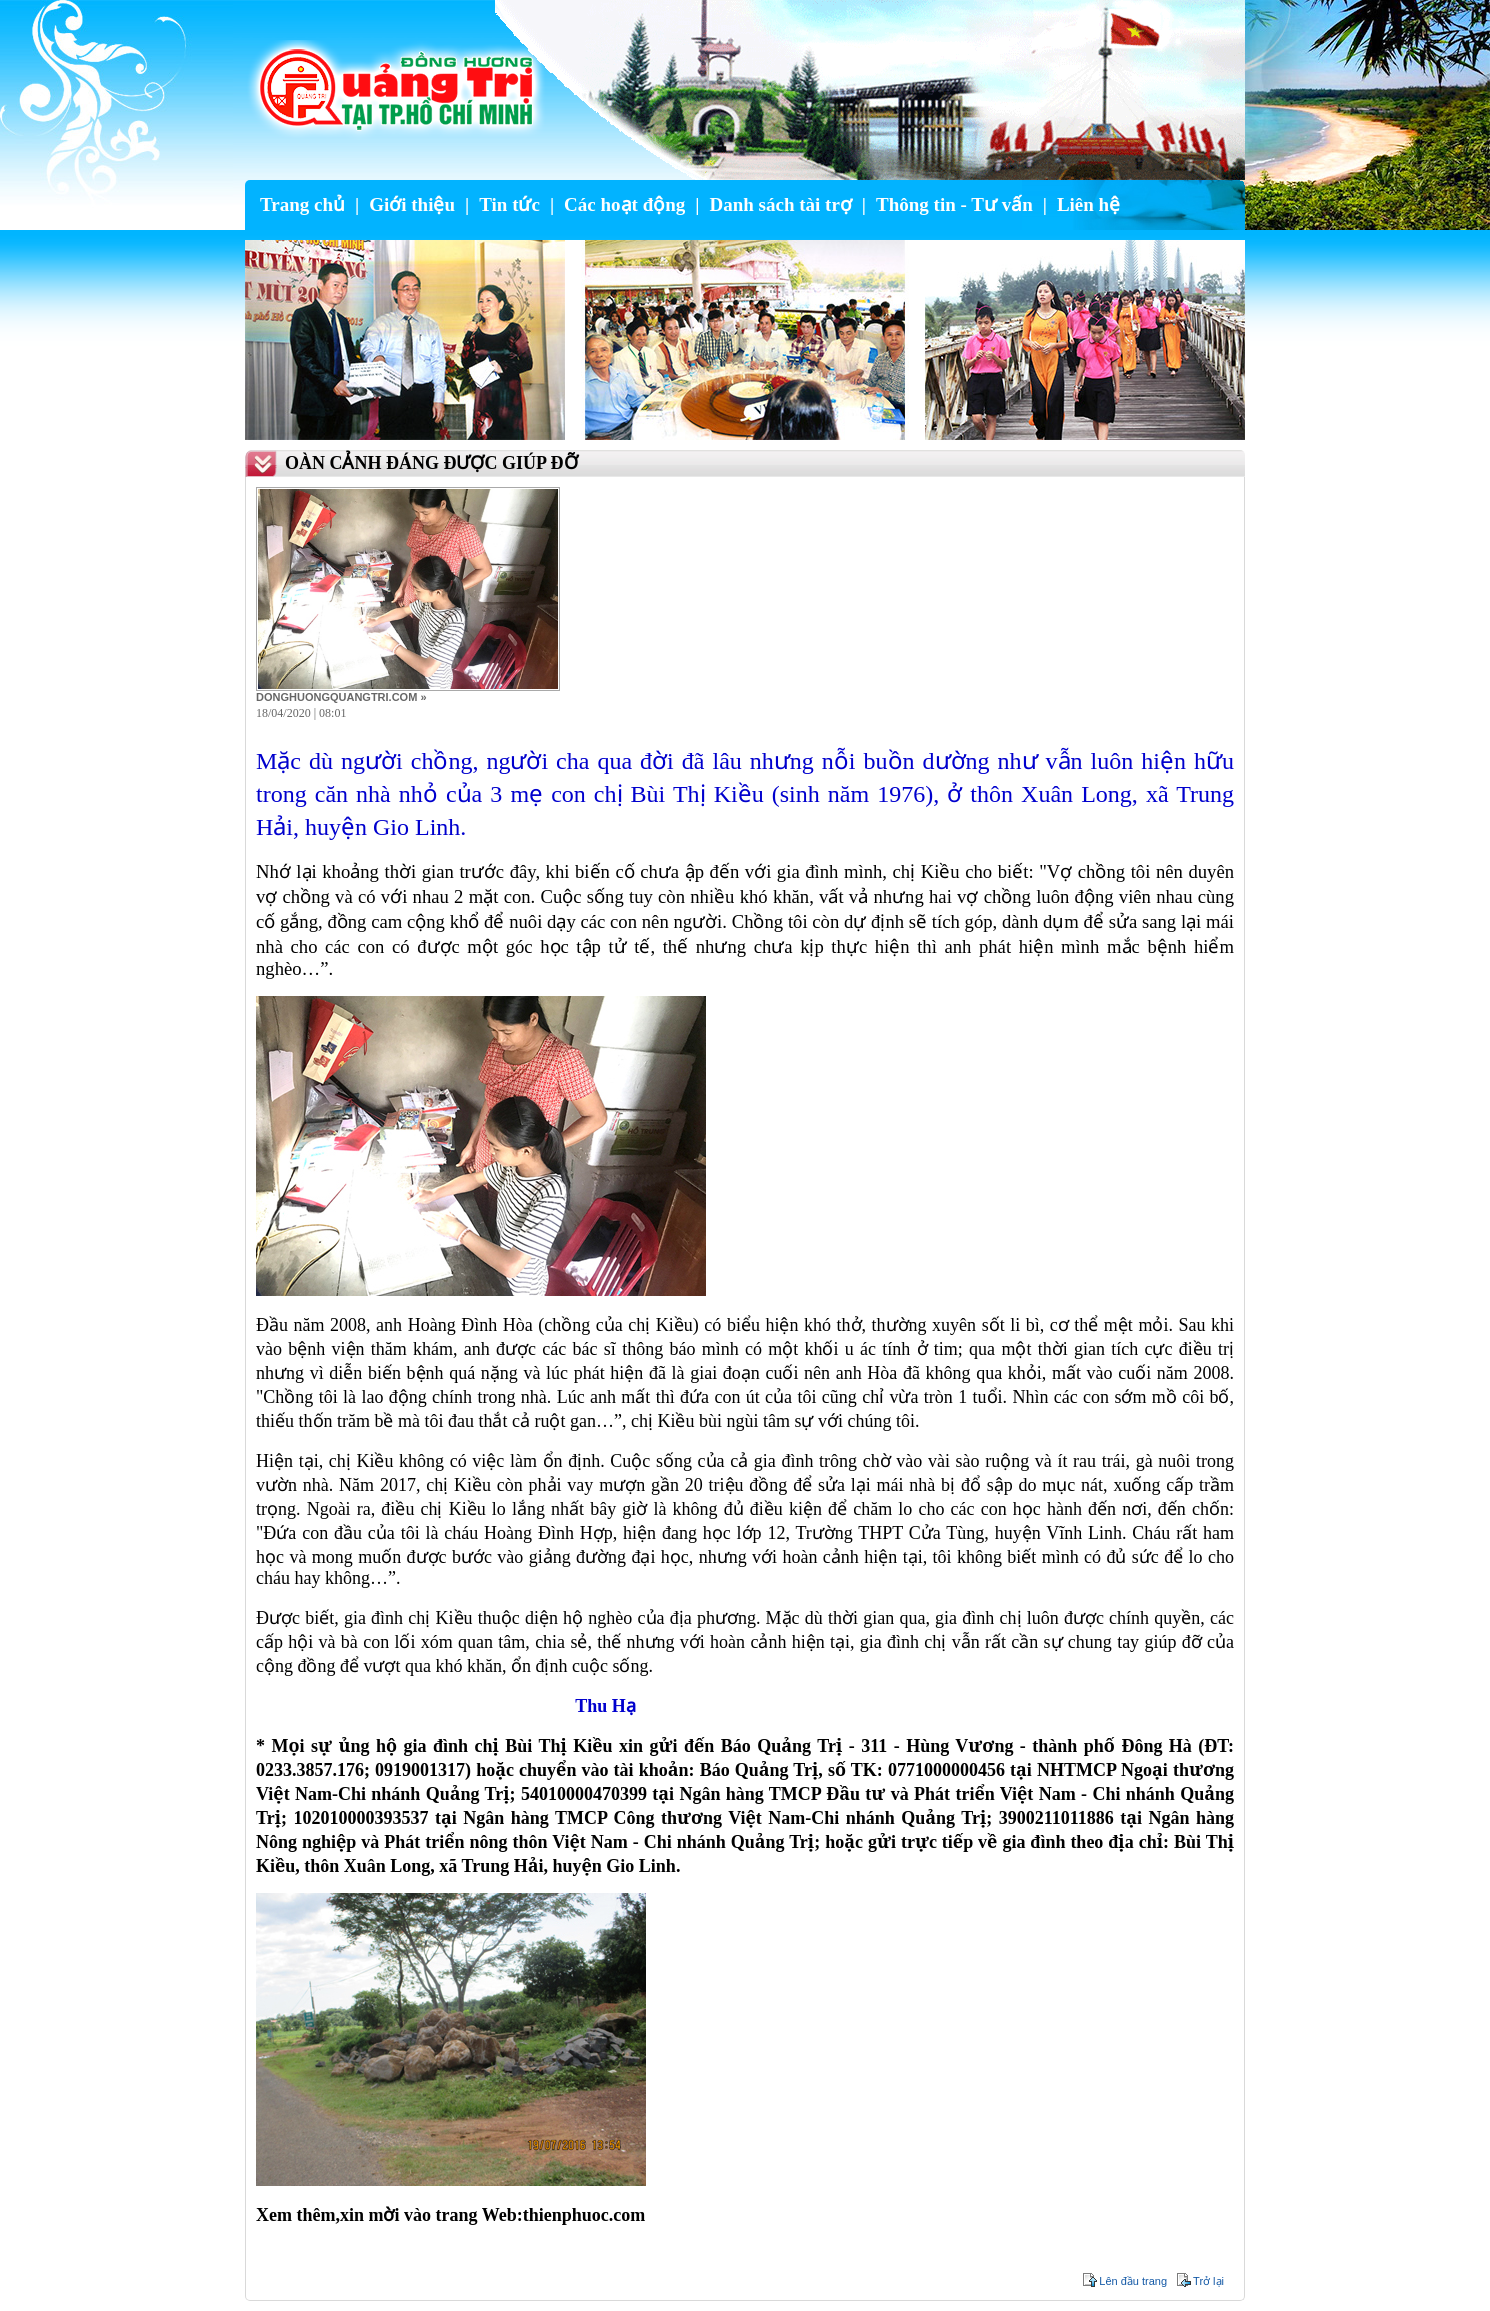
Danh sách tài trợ (780, 204)
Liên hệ (1088, 204)
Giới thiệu (412, 204)
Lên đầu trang (1133, 2281)
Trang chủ (302, 204)
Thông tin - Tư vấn (954, 204)
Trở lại (1208, 2281)
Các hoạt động (624, 204)
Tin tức (509, 204)
